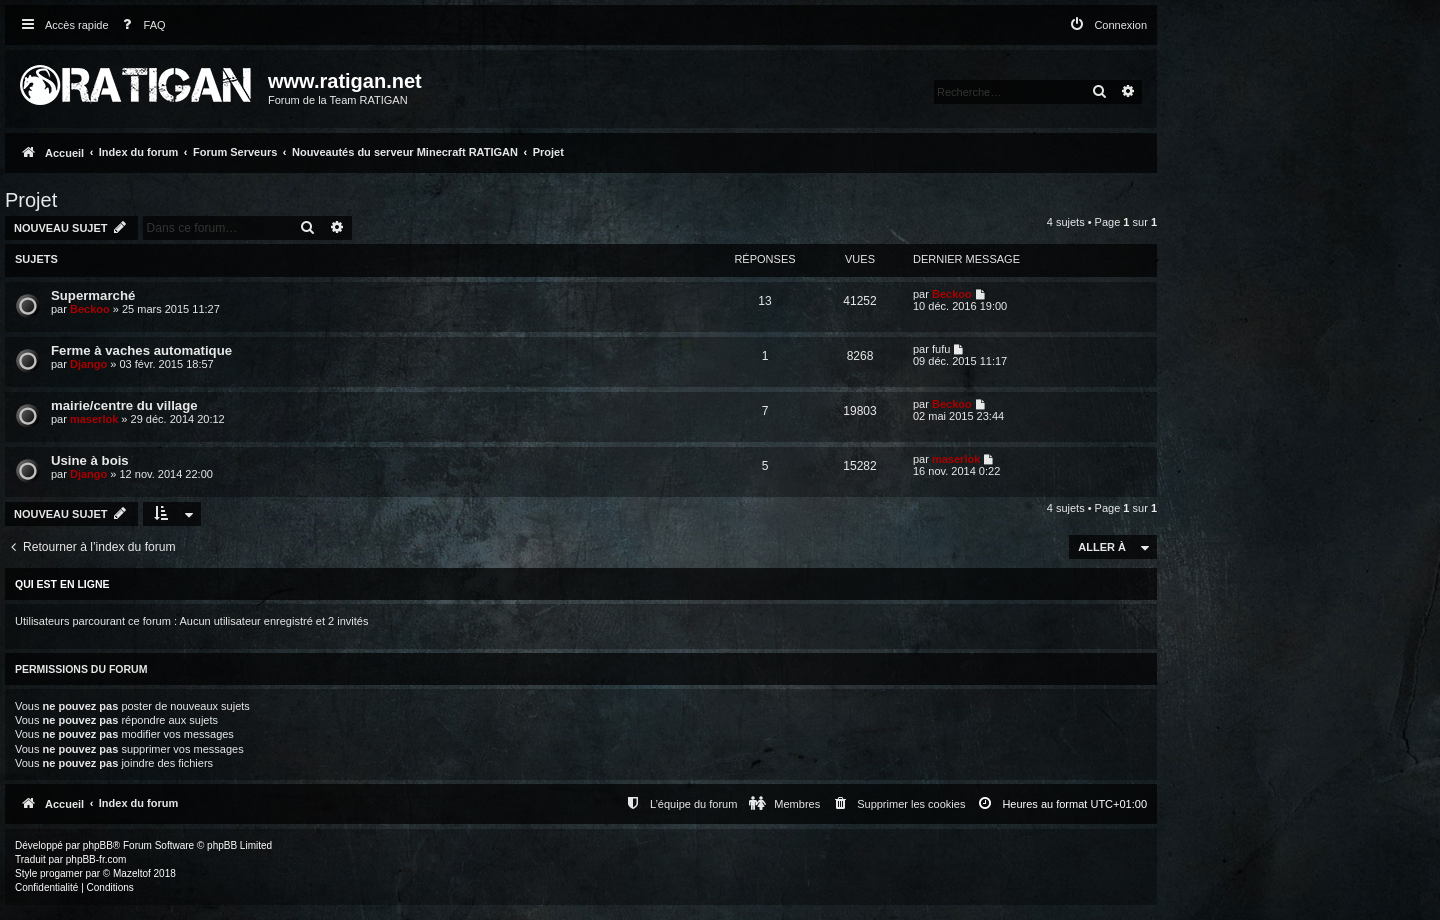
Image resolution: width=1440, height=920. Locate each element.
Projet (31, 200)
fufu (941, 349)
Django (88, 364)
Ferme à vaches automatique (141, 350)
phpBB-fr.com (96, 859)
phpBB (98, 845)
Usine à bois (90, 460)
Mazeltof (132, 873)
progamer (61, 873)
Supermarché (93, 295)
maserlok (94, 419)
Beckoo (90, 309)
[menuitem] (140, 25)
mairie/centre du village (124, 405)
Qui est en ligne (62, 584)
